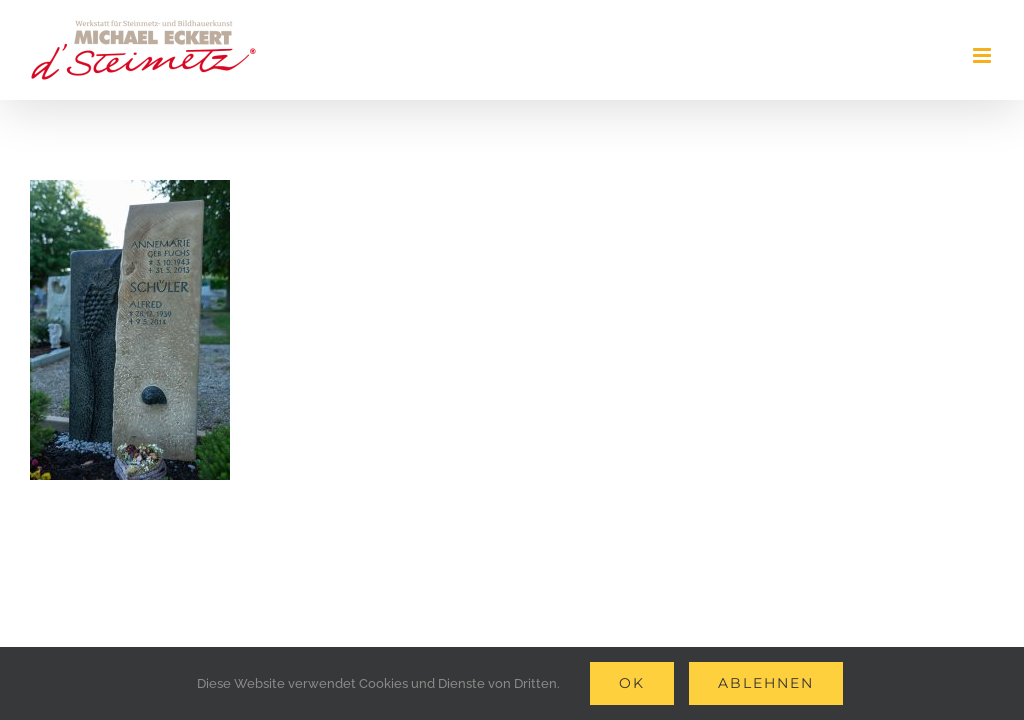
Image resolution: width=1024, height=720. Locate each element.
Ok (632, 683)
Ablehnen (766, 683)
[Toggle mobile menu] (983, 55)
